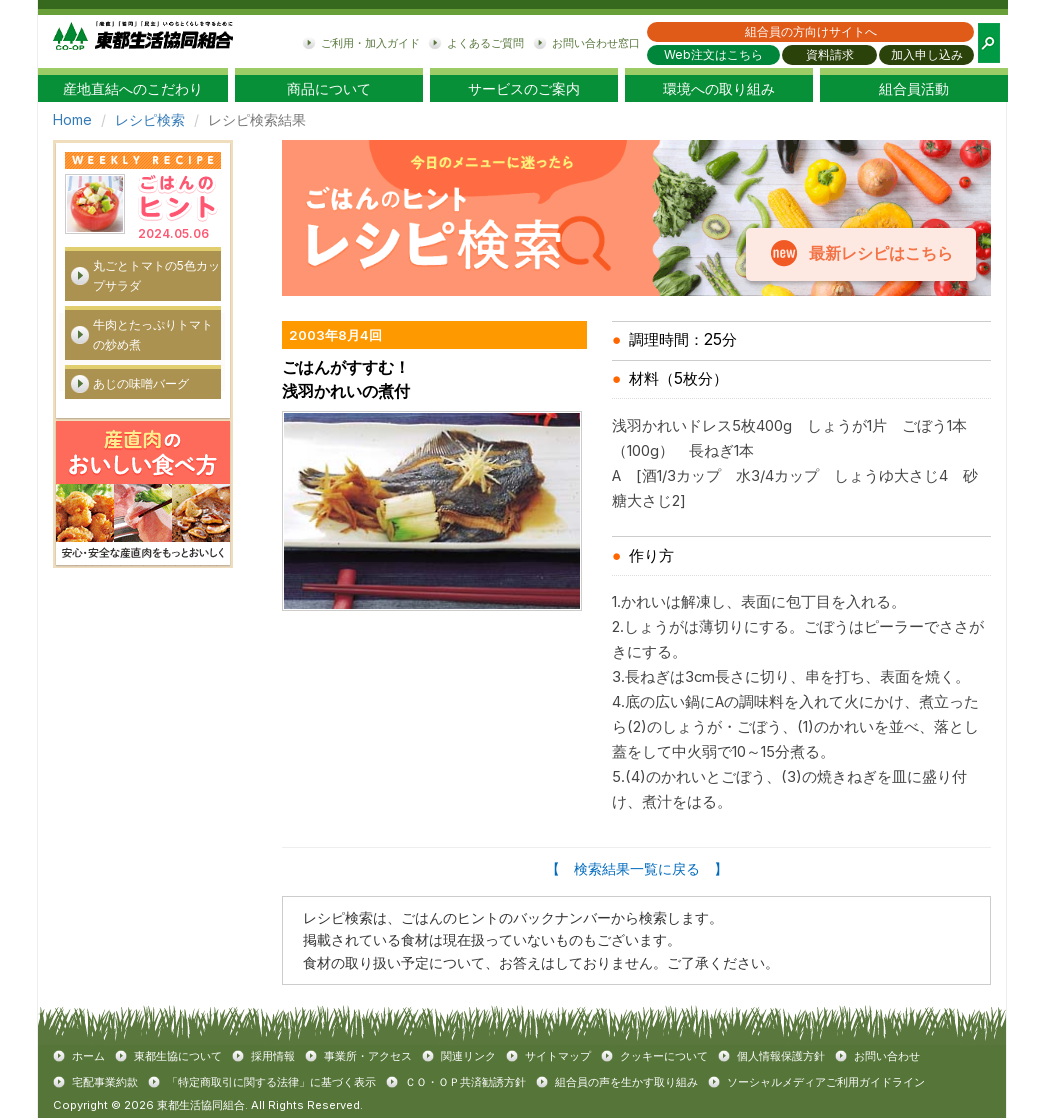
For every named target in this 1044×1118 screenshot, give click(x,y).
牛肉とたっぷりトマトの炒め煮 (153, 334)
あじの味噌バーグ (141, 383)
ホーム (88, 1056)
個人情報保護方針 (781, 1056)
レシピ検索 (150, 119)
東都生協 (143, 41)
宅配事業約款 (105, 1082)
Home (72, 119)
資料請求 (830, 54)
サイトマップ (558, 1056)
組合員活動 (914, 89)
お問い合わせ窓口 (596, 43)
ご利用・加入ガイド (370, 43)
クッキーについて (664, 1056)
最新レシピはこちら (880, 253)
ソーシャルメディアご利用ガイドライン (826, 1082)
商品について (329, 89)
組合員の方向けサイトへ (811, 31)
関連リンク (468, 1056)
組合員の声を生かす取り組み (626, 1082)
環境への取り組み (719, 89)
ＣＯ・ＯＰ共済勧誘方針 (465, 1082)
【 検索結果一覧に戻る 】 (637, 868)
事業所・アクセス (368, 1056)
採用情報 (273, 1056)
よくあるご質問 (485, 43)
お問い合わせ (887, 1056)
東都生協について (178, 1056)
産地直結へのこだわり (133, 89)
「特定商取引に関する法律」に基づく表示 (271, 1082)
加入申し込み (927, 54)
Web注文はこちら (713, 54)
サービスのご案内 (524, 89)
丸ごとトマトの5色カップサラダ (156, 275)
